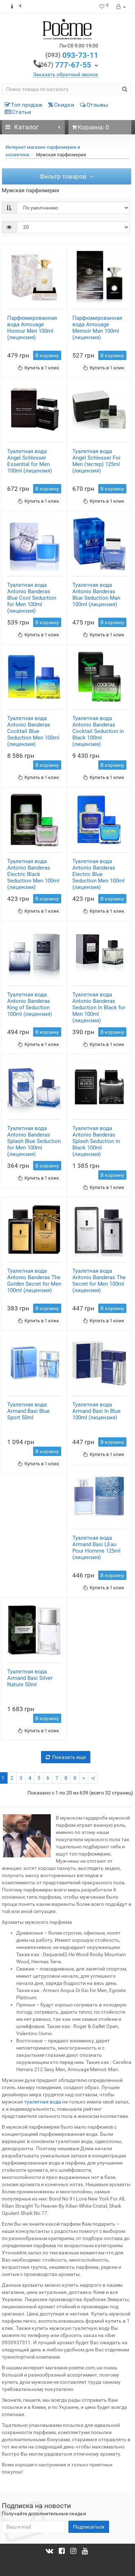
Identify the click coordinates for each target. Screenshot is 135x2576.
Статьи (18, 112)
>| (93, 1778)
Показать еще (66, 1757)
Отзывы (94, 104)
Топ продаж (23, 104)
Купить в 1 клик (38, 367)
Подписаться (88, 2527)
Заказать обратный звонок (65, 74)
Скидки (61, 104)
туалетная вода (42, 2102)
